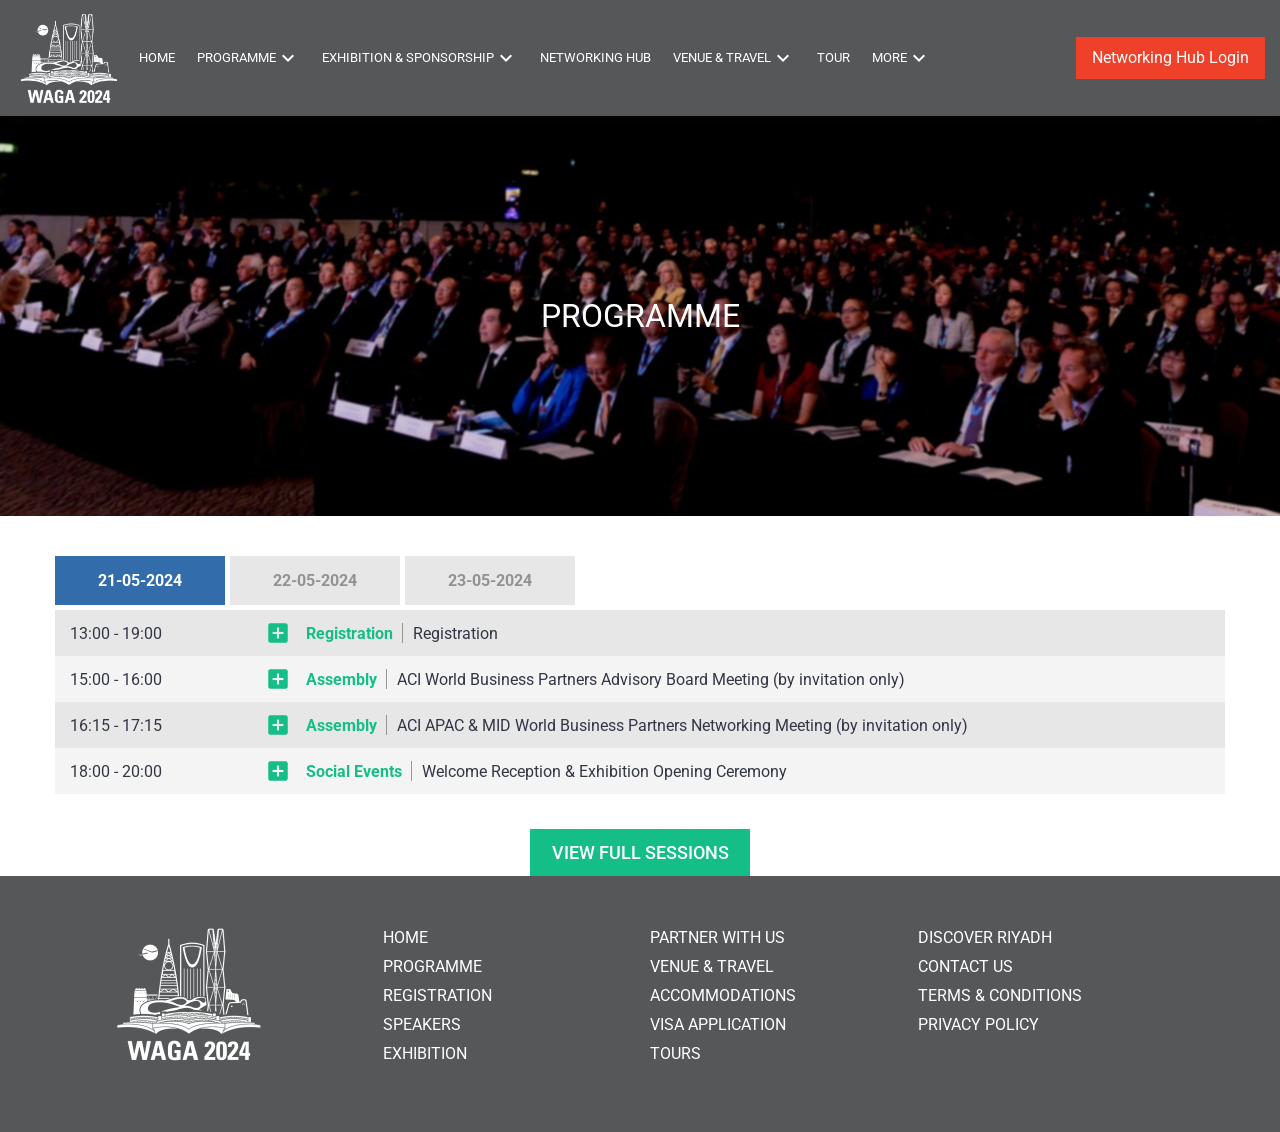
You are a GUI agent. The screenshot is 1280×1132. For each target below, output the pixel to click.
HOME (405, 937)
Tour (833, 57)
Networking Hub (595, 57)
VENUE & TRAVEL (712, 966)
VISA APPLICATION (718, 1024)
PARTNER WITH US (717, 937)
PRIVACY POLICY (978, 1024)
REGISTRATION (437, 995)
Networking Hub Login (1170, 57)
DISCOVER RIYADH (985, 937)
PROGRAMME (432, 966)
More (901, 58)
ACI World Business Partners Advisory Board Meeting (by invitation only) (651, 679)
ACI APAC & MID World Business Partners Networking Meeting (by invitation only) (682, 725)
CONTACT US (965, 966)
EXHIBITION (425, 1053)
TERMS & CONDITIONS (1000, 995)
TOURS (675, 1053)
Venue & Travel (734, 58)
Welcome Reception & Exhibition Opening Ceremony (604, 771)
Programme (248, 58)
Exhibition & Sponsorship (420, 58)
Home (157, 57)
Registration (455, 633)
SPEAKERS (422, 1024)
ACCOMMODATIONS (723, 995)
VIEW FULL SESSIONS (640, 852)
